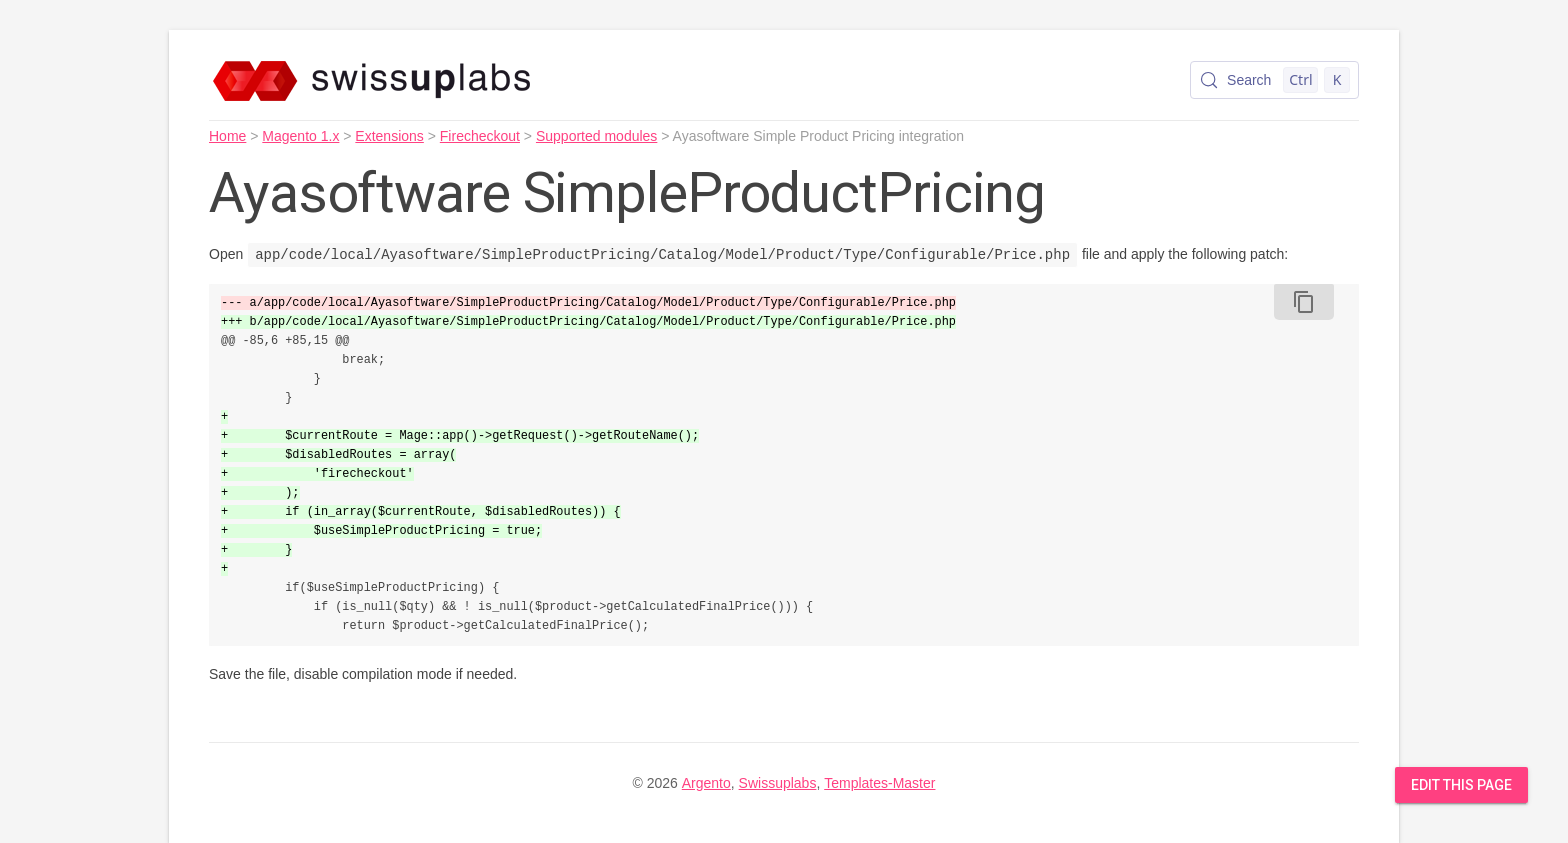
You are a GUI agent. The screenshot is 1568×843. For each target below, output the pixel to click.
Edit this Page (1461, 785)
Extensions (389, 136)
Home (227, 136)
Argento (706, 783)
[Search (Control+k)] (1274, 80)
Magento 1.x (300, 136)
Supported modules (596, 136)
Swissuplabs (778, 783)
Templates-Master (879, 783)
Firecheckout (480, 136)
